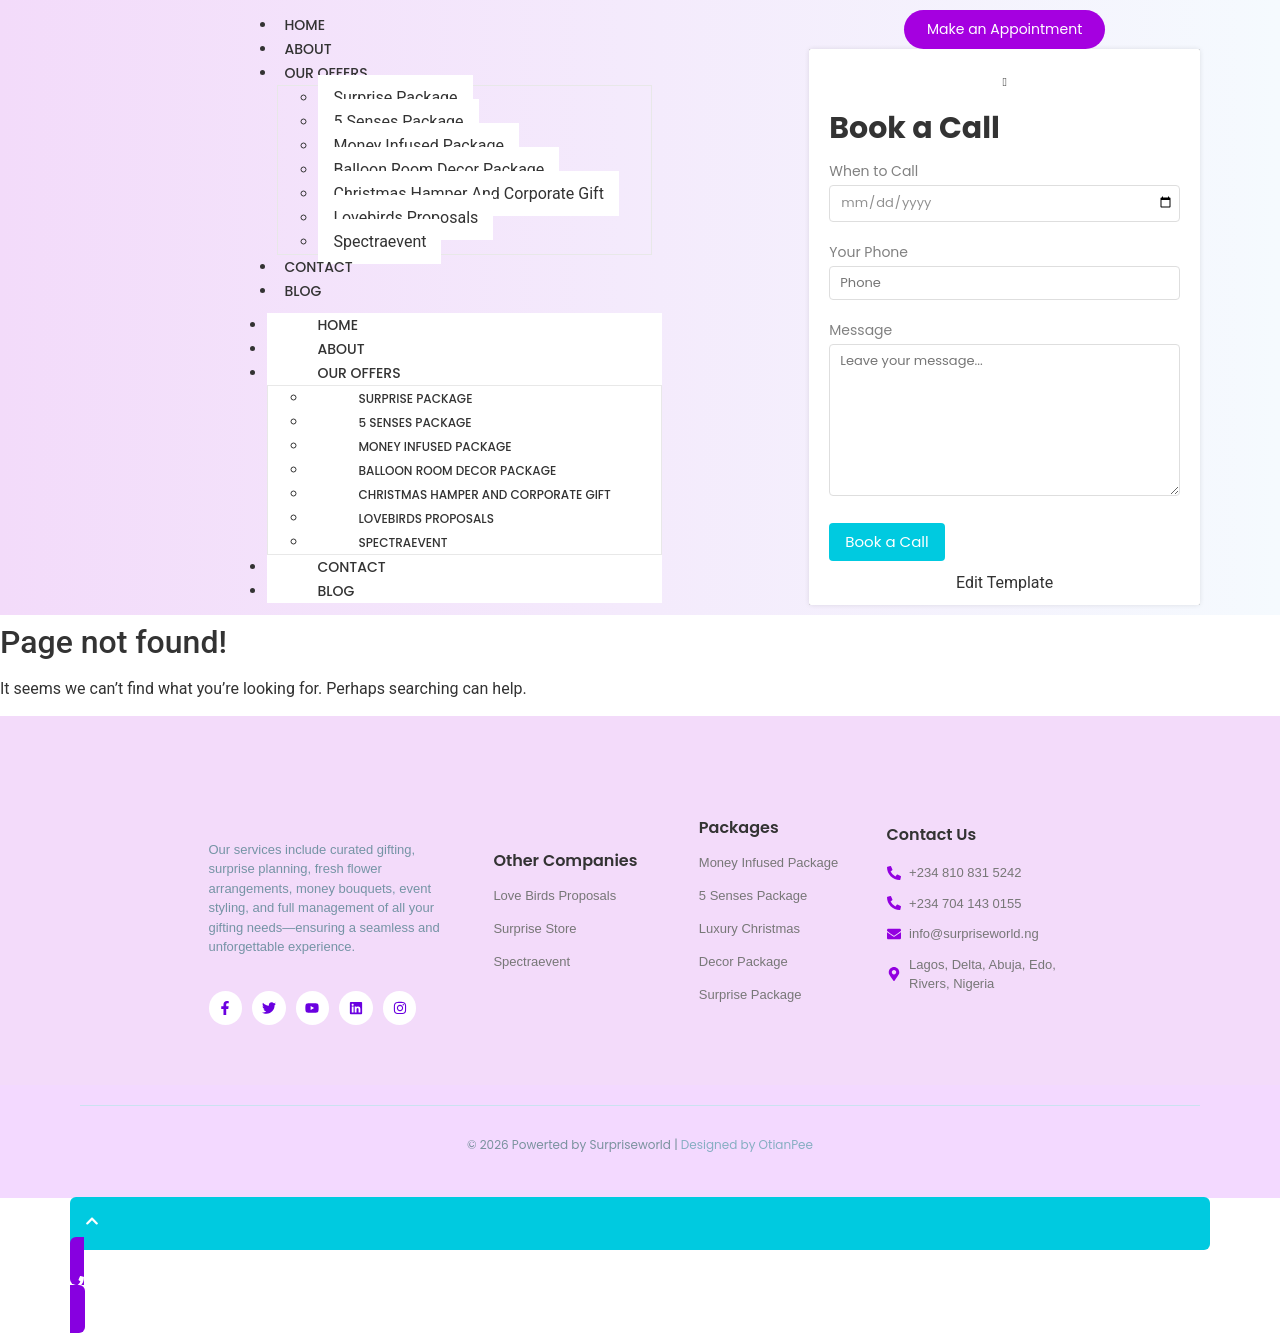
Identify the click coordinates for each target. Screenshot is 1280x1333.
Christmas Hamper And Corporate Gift (468, 193)
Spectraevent (379, 241)
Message (860, 331)
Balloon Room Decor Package (438, 169)
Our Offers (325, 73)
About (340, 349)
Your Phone (868, 253)
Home (337, 325)
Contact (351, 567)
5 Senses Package (398, 121)
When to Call (873, 172)
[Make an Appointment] (1004, 29)
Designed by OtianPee (747, 1144)
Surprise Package (395, 97)
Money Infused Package (418, 145)
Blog (302, 291)
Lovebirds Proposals (405, 217)
